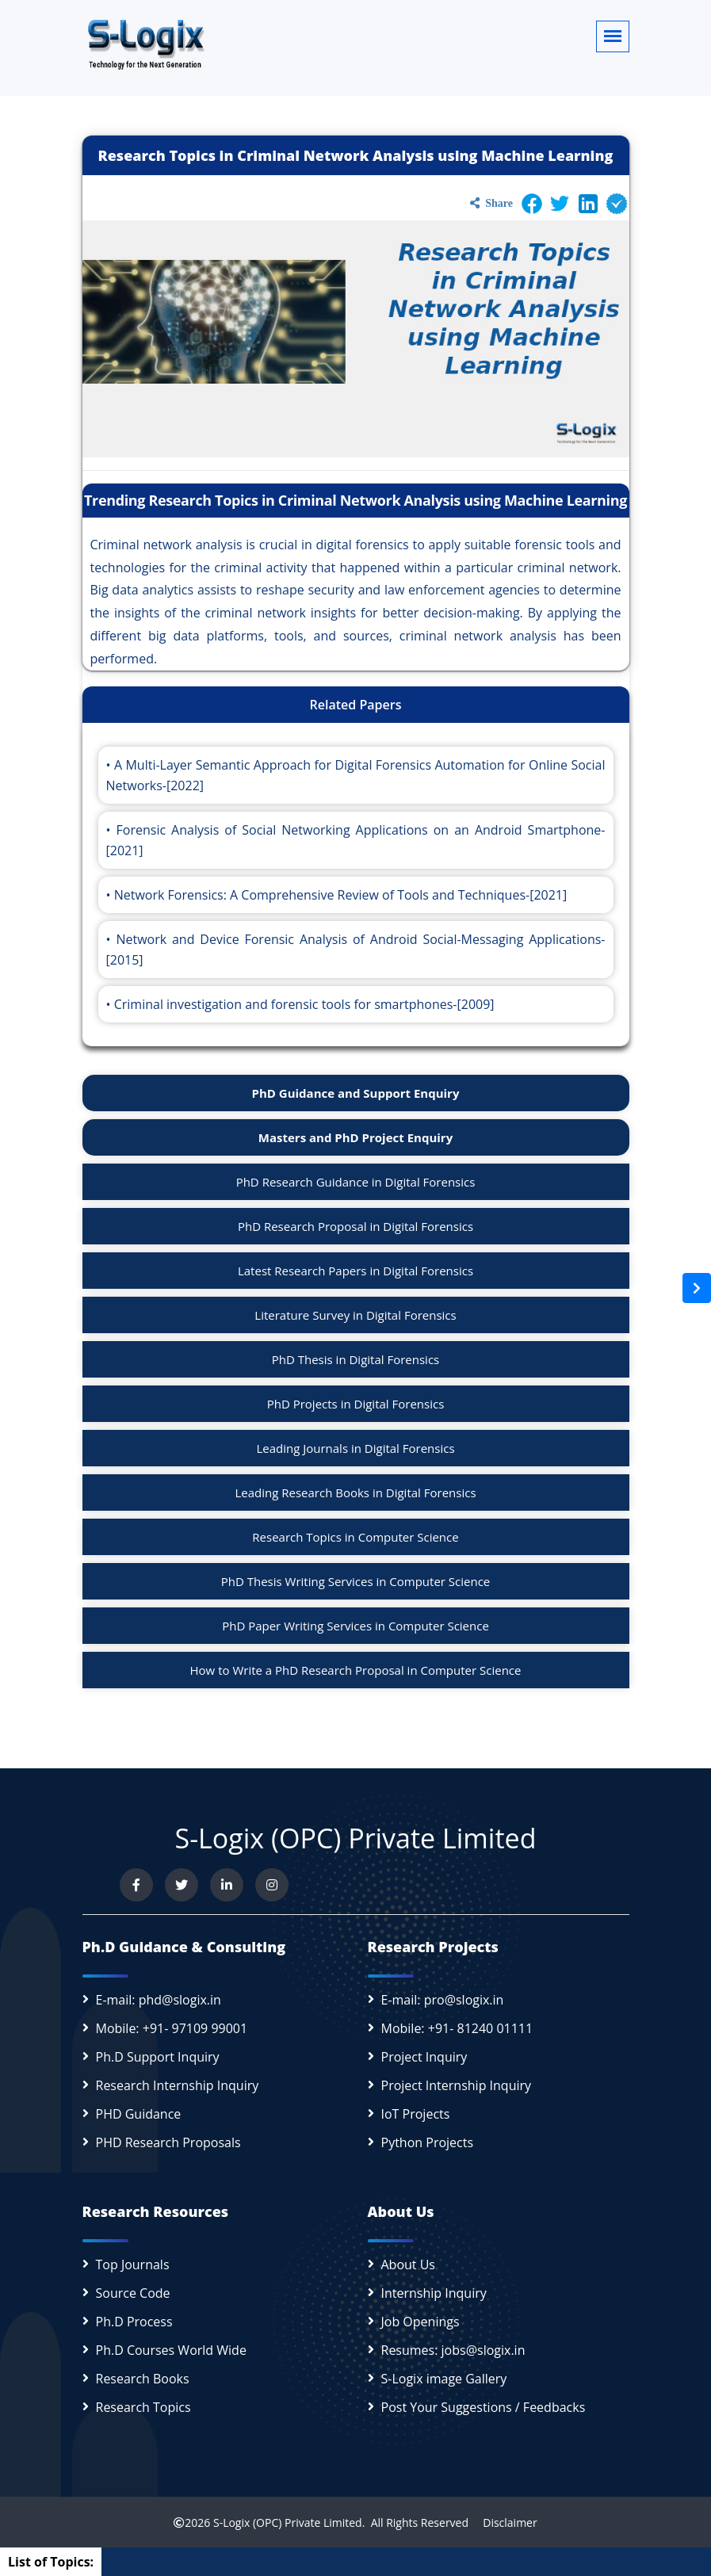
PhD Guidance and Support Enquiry (356, 1093)
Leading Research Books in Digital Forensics (355, 1492)
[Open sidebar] (696, 1288)
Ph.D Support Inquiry (158, 2057)
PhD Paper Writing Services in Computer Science (355, 1626)
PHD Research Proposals (168, 2142)
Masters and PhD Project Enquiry (355, 1137)
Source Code (133, 2293)
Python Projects (427, 2142)
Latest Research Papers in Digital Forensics (355, 1270)
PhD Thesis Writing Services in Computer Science (356, 1581)
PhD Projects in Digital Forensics (356, 1404)
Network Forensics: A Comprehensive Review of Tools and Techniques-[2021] (341, 895)
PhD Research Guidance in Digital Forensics (356, 1182)
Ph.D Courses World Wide (171, 2350)
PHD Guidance (139, 2114)
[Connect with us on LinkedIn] (226, 1884)
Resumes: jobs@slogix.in (453, 2350)
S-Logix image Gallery (444, 2378)
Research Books (142, 2378)
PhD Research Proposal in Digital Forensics (355, 1226)
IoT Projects (415, 2114)
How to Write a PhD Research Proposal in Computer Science (356, 1670)
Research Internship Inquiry (177, 2085)
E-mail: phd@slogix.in (158, 1999)
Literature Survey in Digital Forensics (355, 1315)
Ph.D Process (134, 2321)
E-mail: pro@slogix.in (442, 1999)
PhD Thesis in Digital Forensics (356, 1359)
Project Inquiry (424, 2057)
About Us (408, 2264)
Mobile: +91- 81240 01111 (457, 2028)
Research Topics (143, 2407)
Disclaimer (504, 2522)
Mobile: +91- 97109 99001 (172, 2028)
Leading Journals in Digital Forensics (355, 1448)
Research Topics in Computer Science (355, 1537)
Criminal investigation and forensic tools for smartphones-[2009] (304, 1004)
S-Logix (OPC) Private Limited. (289, 2522)
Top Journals (133, 2264)
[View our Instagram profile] (272, 1884)
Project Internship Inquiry (456, 2085)
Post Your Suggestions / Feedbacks (483, 2407)
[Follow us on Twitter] (181, 1884)
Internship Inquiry (434, 2293)
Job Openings (420, 2321)
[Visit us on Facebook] (136, 1884)
